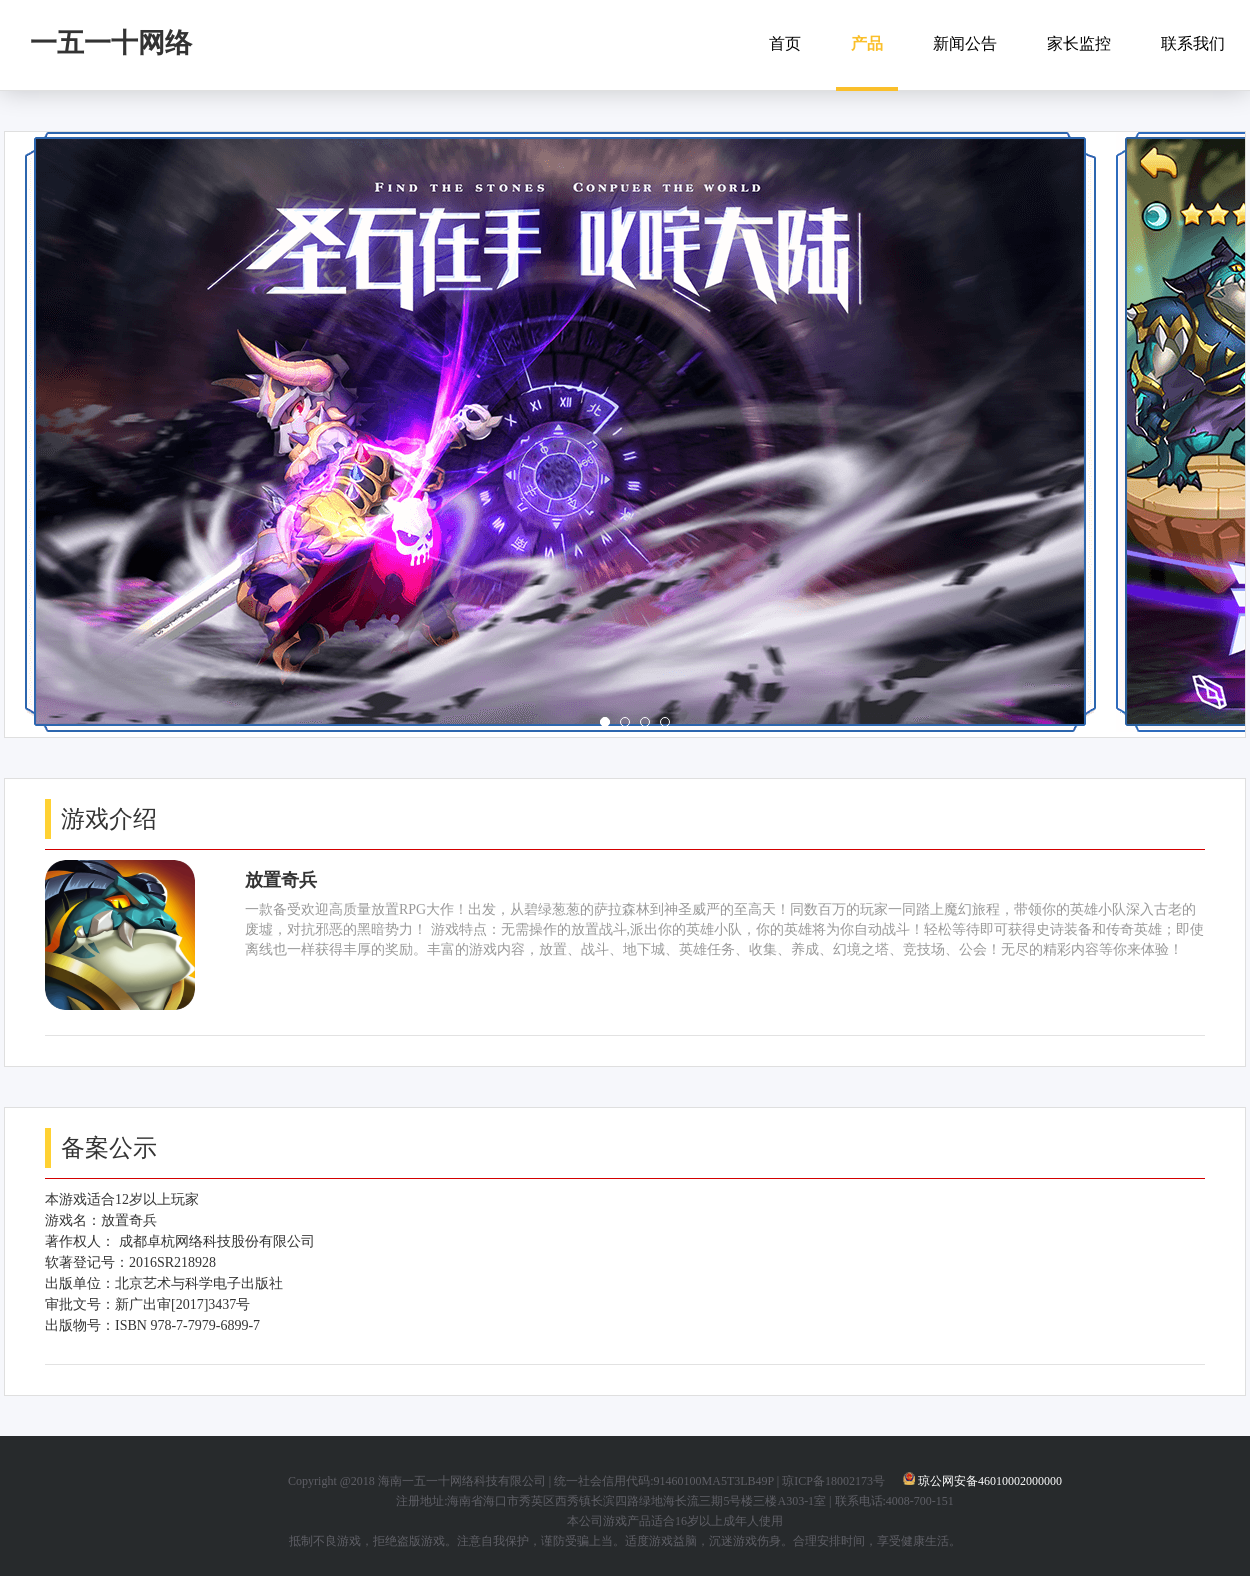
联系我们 (1193, 43)
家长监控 (1079, 43)
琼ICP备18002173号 (833, 1481)
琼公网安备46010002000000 (990, 1481)
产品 (867, 43)
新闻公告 (965, 43)
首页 (785, 43)
